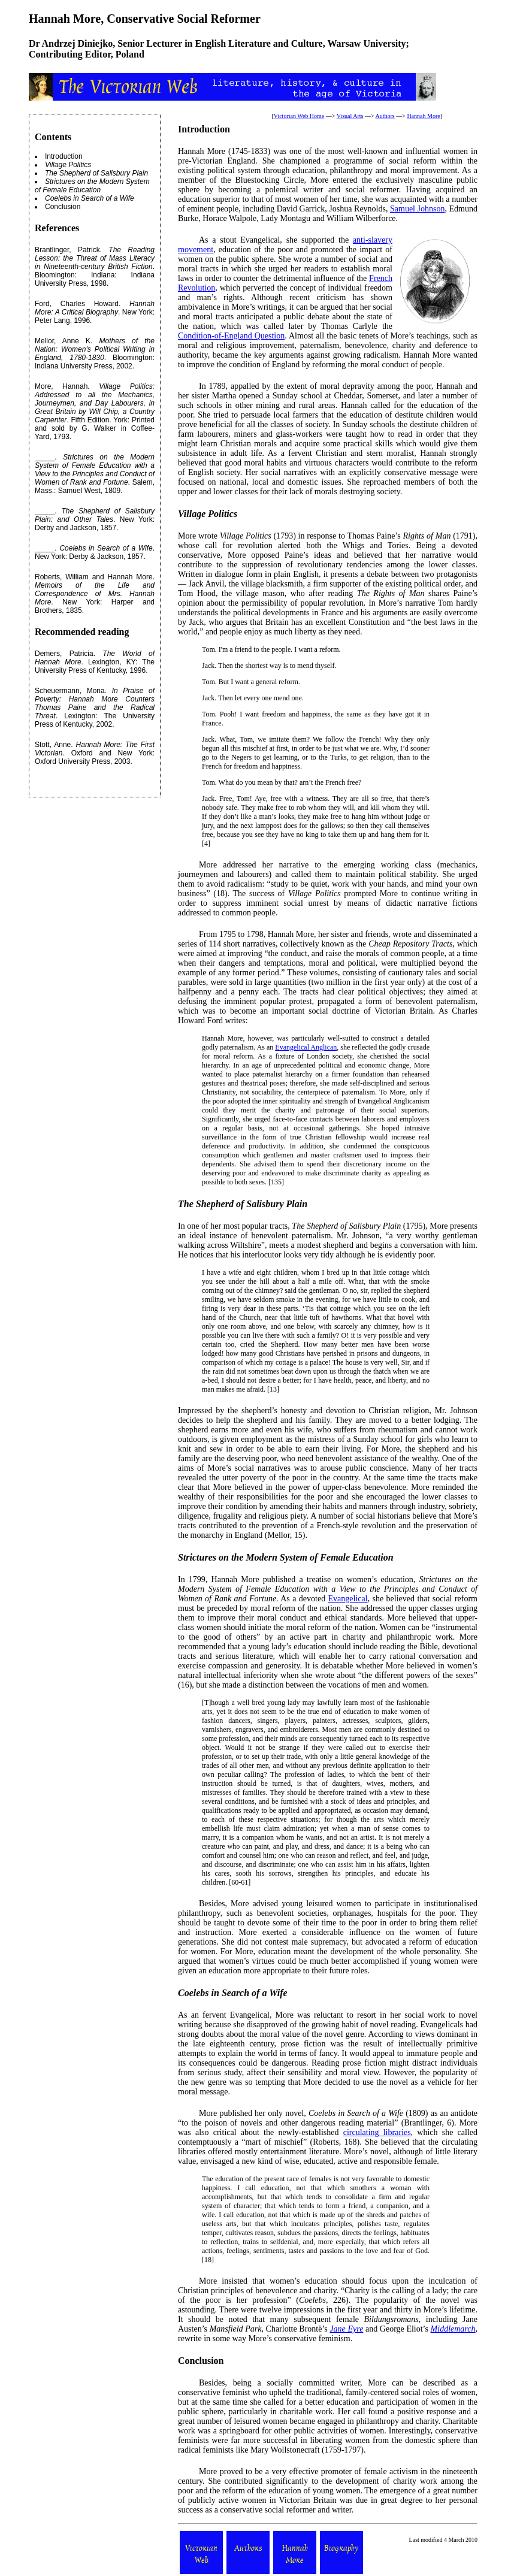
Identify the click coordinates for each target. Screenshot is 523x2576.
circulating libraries (377, 2132)
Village (191, 514)
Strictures (197, 1557)
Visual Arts (350, 116)
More (208, 2280)
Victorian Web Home (299, 116)
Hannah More (423, 116)
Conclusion (62, 206)
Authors (385, 116)
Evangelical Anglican (306, 1047)
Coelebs (193, 1993)
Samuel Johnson (417, 208)
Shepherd (215, 1204)
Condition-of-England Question (231, 335)
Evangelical (348, 1598)
